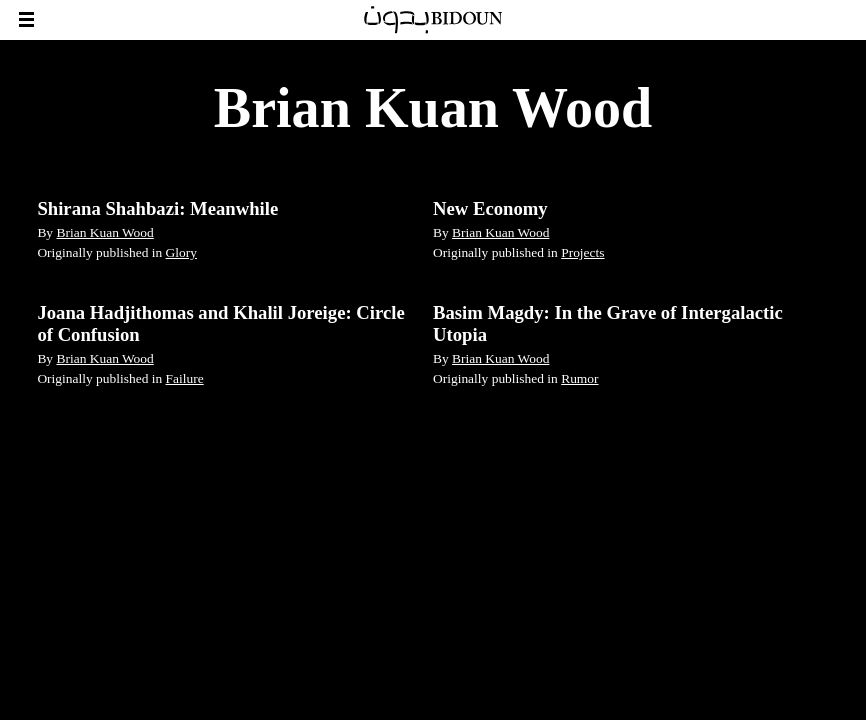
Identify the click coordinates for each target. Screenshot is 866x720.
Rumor (579, 378)
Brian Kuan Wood (104, 232)
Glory (181, 252)
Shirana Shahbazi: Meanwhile (157, 208)
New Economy (490, 208)
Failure (185, 378)
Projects (582, 252)
